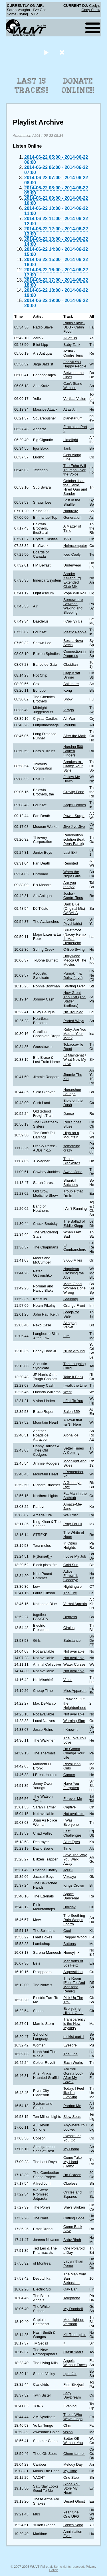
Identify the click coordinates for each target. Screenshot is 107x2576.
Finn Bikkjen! (73, 2384)
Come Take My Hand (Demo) (72, 2161)
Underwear (72, 565)
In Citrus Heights (70, 1545)
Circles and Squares (72, 2194)
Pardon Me (72, 2106)
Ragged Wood (75, 1937)
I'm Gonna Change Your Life (73, 1753)
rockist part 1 (73, 2037)
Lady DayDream (72, 2395)
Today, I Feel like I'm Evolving (73, 2092)
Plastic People (74, 632)
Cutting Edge (73, 2218)
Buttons (69, 1944)
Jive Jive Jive (74, 826)
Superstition (73, 1972)
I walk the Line (75, 1385)
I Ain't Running (75, 1208)
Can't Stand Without (72, 385)
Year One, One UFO (71, 2514)
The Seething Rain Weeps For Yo (74, 1919)
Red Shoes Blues (72, 1124)
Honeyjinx (71, 1952)
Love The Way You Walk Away (75, 1859)
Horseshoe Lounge (72, 1092)
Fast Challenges (72, 1833)
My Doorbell (73, 2309)
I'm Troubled (73, 1012)
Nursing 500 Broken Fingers (73, 751)
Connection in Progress (74, 653)
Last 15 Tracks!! (32, 86)
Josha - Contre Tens (73, 353)
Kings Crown (73, 1885)
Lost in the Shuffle (71, 502)
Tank (67, 448)
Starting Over (74, 986)
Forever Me (72, 1798)
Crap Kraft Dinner (71, 675)
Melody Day (73, 2464)
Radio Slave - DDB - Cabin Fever (74, 327)
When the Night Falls (71, 874)
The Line (70, 2054)
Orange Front (74, 1305)
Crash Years (73, 2352)
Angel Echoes (74, 805)
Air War (69, 718)
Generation (72, 517)
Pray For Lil (72, 1524)
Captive (69, 1807)
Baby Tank (71, 344)
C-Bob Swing (74, 949)
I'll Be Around (74, 1351)
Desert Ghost (74, 2501)
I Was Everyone (71, 1822)
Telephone (71, 2298)
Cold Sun (70, 1565)
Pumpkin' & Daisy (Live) (73, 975)
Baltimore (71, 684)
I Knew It (70, 1729)
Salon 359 (71, 1411)
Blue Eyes (71, 1842)
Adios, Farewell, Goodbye (70, 1575)
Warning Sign (74, 1721)
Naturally (70, 511)
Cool (67, 1930)
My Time (70, 2471)
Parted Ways (73, 1021)
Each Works (73, 2062)
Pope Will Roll (74, 593)
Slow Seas (71, 2116)
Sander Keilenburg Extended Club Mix (72, 580)
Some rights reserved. (69, 2566)
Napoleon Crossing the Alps (73, 1273)
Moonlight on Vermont (73, 2321)
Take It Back (73, 1377)
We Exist (70, 1515)
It (64, 2343)
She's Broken (74, 2207)
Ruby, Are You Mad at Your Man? (74, 1033)
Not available (73, 1651)
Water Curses (74, 1664)
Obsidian (70, 664)
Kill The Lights (74, 2335)
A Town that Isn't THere (72, 1422)
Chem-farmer (74, 2453)
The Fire (70, 1593)
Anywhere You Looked (75, 2127)
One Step (71, 2477)
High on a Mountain (71, 1135)
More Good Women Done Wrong (74, 1288)
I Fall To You (73, 1401)
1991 (67, 539)
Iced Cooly (71, 554)
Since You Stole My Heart (71, 2488)
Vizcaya (69, 1876)
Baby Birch (72, 2240)
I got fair (69, 2374)
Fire (66, 1336)
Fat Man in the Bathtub (75, 1495)
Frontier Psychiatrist (72, 921)
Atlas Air (70, 409)
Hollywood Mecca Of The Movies (74, 960)
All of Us (70, 338)
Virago (68, 710)
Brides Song (73, 2525)
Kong (67, 690)
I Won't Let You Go (72, 2138)
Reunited (70, 863)
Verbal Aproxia (75, 1604)
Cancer (69, 1775)
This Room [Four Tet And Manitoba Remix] (74, 1984)
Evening (69, 2406)
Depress (70, 1617)
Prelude (69, 725)
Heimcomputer (75, 545)
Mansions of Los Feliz (73, 1963)
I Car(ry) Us (72, 621)
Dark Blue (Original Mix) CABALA (74, 908)
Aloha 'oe (70, 1435)
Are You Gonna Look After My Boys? (73, 2075)
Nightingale (72, 1586)
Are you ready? (69, 884)
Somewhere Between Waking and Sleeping (73, 606)
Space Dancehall (71, 1896)
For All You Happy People (74, 364)
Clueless (70, 2183)
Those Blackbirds (71, 1161)
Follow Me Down (71, 779)
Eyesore (70, 2045)
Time (67, 1848)
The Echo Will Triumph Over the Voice (74, 470)
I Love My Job (74, 1556)
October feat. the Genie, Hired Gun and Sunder (75, 487)
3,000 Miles (72, 1260)
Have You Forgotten (71, 1785)
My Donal (71, 2149)
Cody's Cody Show (91, 7)
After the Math (74, 736)
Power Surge (73, 816)
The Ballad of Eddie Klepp (74, 1223)
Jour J (68, 1870)
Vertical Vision (74, 398)
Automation (22, 135)
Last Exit (70, 852)
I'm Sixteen (72, 2175)
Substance (71, 1640)
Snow (67, 699)
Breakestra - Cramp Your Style (73, 766)
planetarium (72, 418)
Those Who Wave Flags (72, 2416)
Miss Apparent (74, 1690)
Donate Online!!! (78, 86)
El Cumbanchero (74, 1247)
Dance (68, 1113)
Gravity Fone (73, 792)
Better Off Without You (73, 2440)
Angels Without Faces (75, 2362)
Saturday (70, 1299)
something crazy (71, 1148)
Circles (68, 1628)
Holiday (69, 1907)
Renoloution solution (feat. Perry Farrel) (74, 839)
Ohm (67, 2425)
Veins (67, 1680)
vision (68, 2432)
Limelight (70, 440)
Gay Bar (70, 2289)
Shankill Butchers (70, 1182)
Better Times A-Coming (73, 1450)
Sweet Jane (72, 1172)
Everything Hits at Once (73, 2010)
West (67, 1392)
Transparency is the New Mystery (74, 2023)
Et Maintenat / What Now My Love (74, 1059)
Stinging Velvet (69, 1325)
